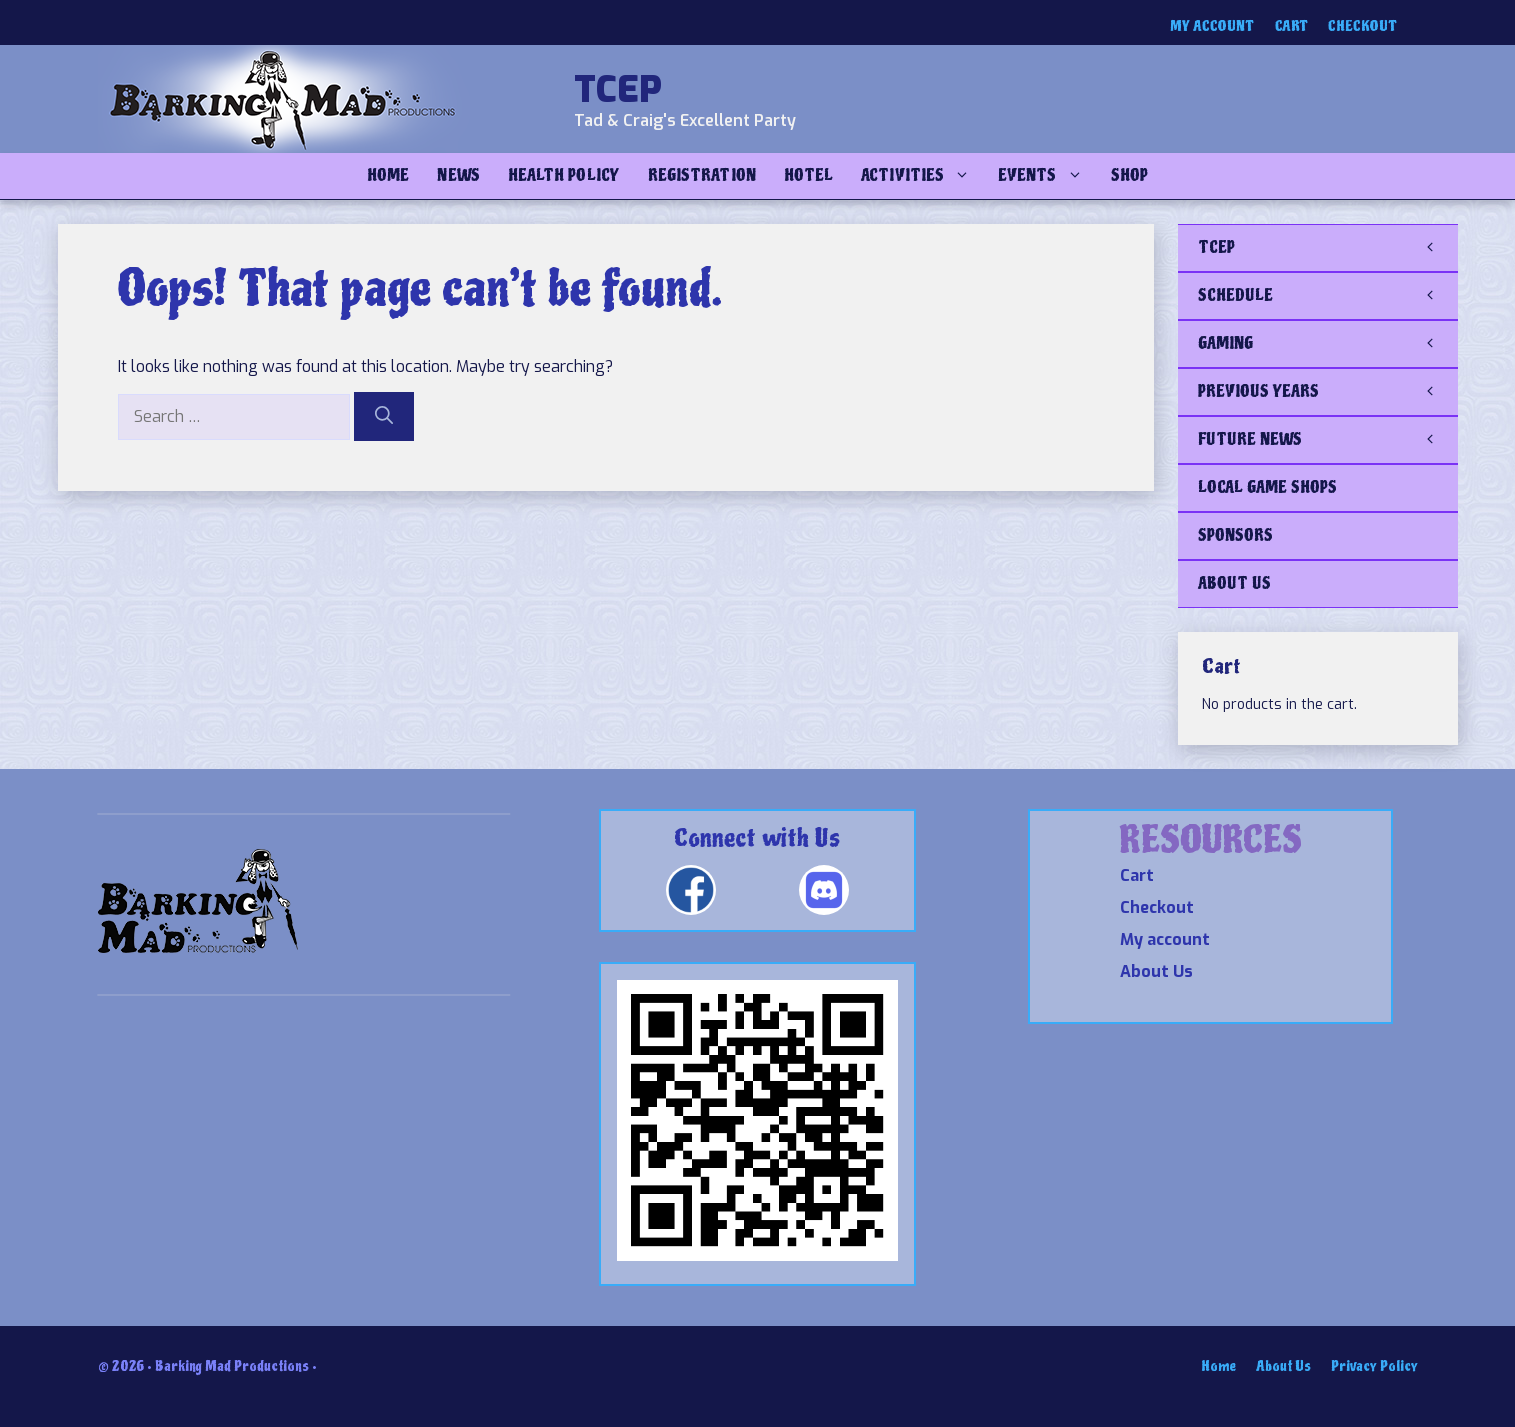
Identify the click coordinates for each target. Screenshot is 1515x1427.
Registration (702, 175)
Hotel (808, 175)
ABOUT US (1234, 583)
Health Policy (564, 175)
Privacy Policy (1374, 1366)
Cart (1291, 26)
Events (1047, 176)
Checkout (1363, 26)
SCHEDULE (1328, 296)
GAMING (1328, 344)
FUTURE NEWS (1328, 440)
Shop (1129, 175)
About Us (1156, 971)
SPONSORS (1235, 535)
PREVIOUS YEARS (1328, 392)
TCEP (618, 90)
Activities (922, 176)
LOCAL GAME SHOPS (1267, 487)
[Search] (384, 416)
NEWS (458, 175)
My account (1212, 26)
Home (388, 175)
